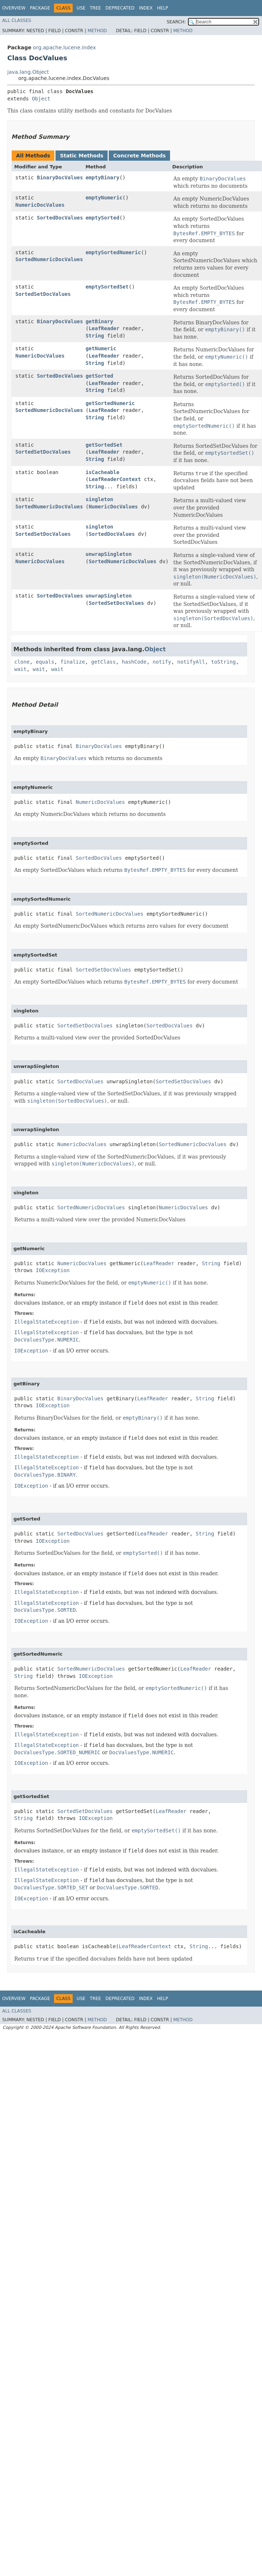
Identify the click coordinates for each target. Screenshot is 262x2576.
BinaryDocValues (60, 177)
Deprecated (120, 8)
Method (97, 30)
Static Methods (81, 156)
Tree (95, 8)
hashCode (134, 662)
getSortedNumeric (110, 403)
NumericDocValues (40, 205)
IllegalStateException (46, 1322)
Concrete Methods (139, 156)
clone (22, 662)
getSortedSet (103, 445)
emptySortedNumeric (113, 252)
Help (162, 8)
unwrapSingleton (108, 554)
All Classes (16, 20)
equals (45, 662)
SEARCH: (176, 21)
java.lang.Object (28, 72)
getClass (103, 662)
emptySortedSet (106, 287)
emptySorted (102, 218)
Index (146, 8)
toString (223, 662)
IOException (53, 1270)
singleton (99, 499)
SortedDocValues (60, 218)
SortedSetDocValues (43, 294)
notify (162, 662)
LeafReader (104, 328)
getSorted (99, 376)
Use (81, 8)
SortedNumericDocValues (49, 259)
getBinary (99, 321)
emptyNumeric (103, 198)
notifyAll (191, 662)
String (94, 336)
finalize (72, 662)
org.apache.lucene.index (64, 47)
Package (40, 8)
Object (41, 99)
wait (20, 669)
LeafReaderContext (115, 479)
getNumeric (100, 348)
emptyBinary (102, 177)
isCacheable (102, 472)
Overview (14, 8)
